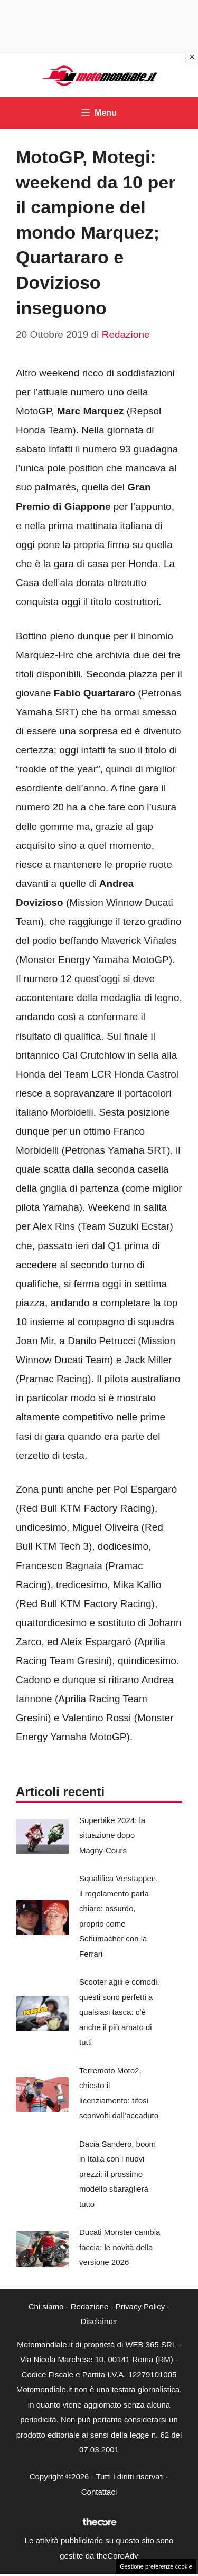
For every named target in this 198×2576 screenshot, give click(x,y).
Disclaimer (98, 2321)
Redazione (90, 2306)
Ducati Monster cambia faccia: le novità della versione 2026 (119, 2247)
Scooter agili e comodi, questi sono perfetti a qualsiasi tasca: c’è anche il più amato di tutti (119, 2011)
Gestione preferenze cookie (156, 2566)
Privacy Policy (140, 2306)
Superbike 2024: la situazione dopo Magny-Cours (112, 1835)
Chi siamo (46, 2306)
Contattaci (99, 2491)
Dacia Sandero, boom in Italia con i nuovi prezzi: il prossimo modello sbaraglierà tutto (117, 2174)
